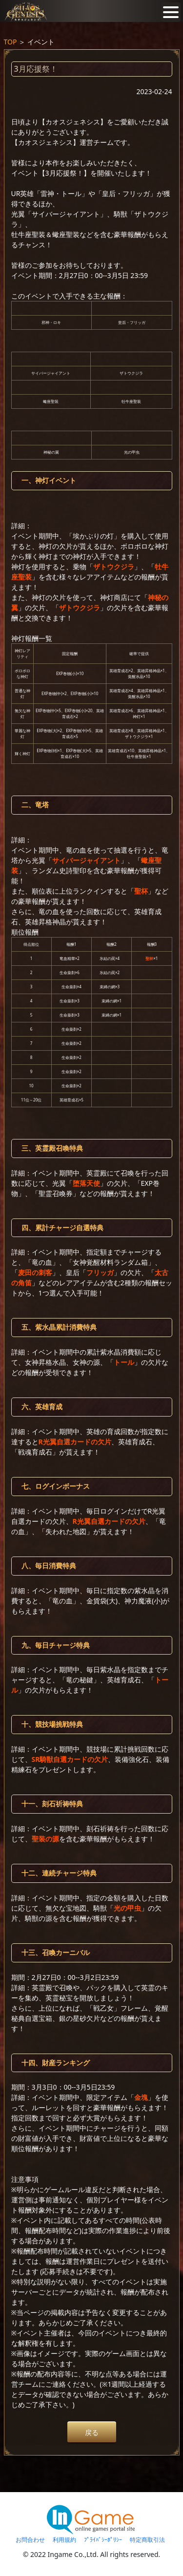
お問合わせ (30, 2540)
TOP (10, 41)
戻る (92, 2432)
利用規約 (64, 2540)
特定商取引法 (147, 2540)
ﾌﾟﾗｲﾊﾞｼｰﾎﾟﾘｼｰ (103, 2540)
